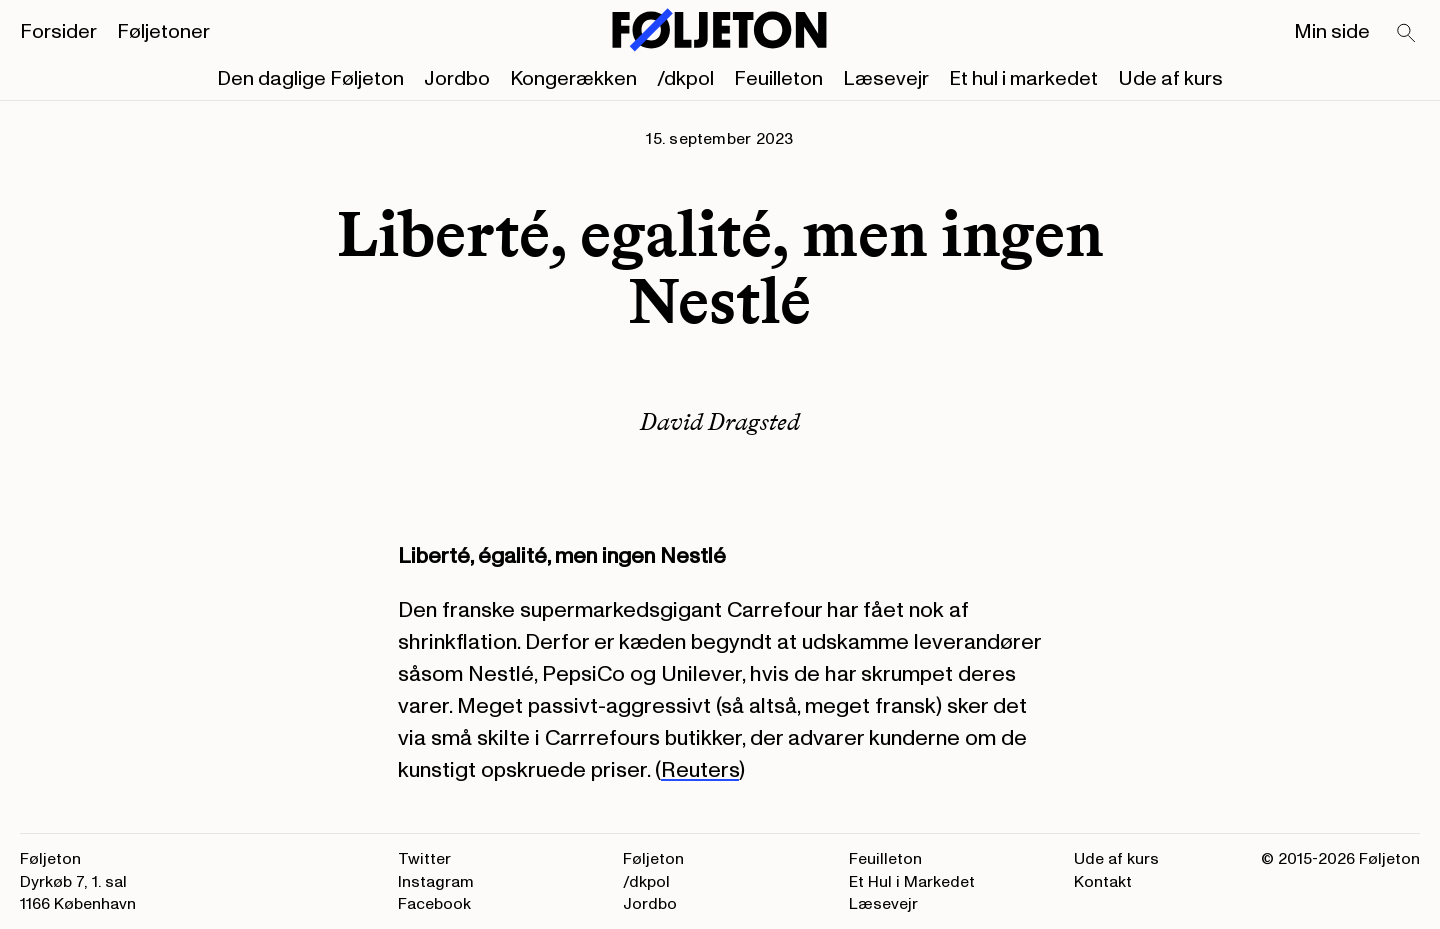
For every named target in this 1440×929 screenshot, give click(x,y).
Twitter (424, 859)
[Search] (1407, 34)
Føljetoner (163, 32)
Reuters (700, 770)
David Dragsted (720, 421)
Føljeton (653, 859)
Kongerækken (573, 79)
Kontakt (1103, 882)
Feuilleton (778, 79)
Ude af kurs (1170, 79)
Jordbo (457, 79)
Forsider (58, 32)
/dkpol (685, 79)
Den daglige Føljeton (310, 79)
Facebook (434, 904)
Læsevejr (886, 79)
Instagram (436, 882)
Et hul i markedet (1023, 79)
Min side (1332, 32)
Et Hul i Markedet (912, 882)
